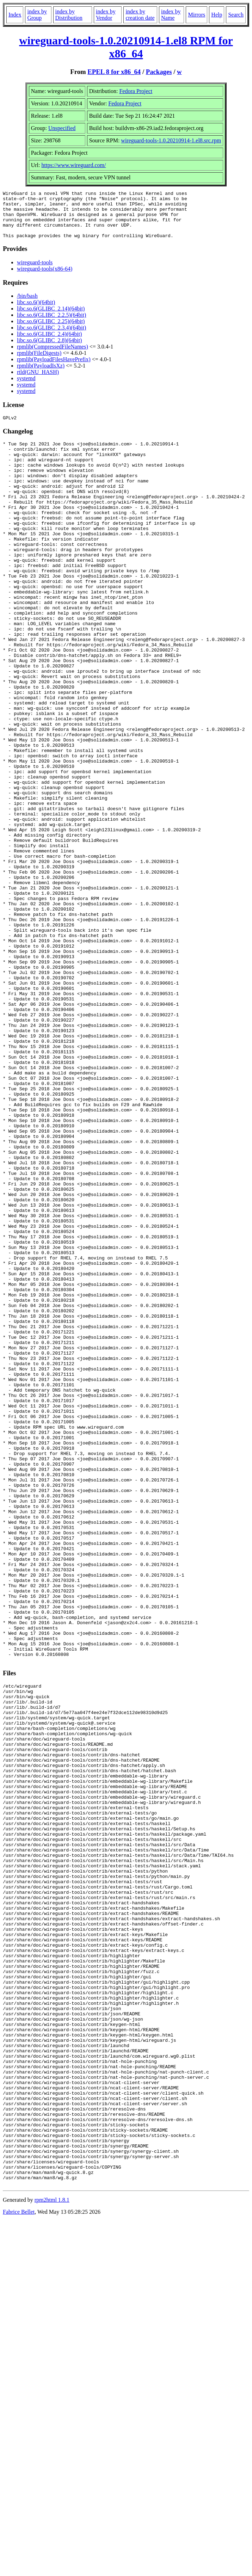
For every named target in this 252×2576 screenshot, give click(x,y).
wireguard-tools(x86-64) (44, 278)
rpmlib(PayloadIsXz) (40, 375)
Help (216, 15)
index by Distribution (68, 14)
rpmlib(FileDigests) (39, 362)
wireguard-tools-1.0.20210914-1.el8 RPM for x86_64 (126, 47)
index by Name (171, 14)
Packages (159, 71)
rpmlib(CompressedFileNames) (52, 356)
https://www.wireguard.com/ (74, 165)
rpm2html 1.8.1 (52, 2555)
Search (236, 15)
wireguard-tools (35, 272)
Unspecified (61, 128)
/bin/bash (27, 305)
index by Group (37, 14)
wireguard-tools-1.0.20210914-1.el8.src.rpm (171, 140)
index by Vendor (106, 14)
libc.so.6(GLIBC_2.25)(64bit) (51, 331)
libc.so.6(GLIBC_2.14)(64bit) (51, 318)
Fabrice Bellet (19, 2567)
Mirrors (196, 15)
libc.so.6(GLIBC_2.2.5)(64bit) (51, 324)
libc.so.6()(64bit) (36, 312)
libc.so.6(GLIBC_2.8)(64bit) (49, 350)
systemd (26, 388)
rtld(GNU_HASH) (38, 381)
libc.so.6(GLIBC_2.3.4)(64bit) (51, 337)
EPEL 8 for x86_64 (114, 71)
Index (14, 15)
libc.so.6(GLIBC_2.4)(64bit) (49, 343)
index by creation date (139, 14)
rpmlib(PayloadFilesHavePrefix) (54, 369)
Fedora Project (135, 91)
